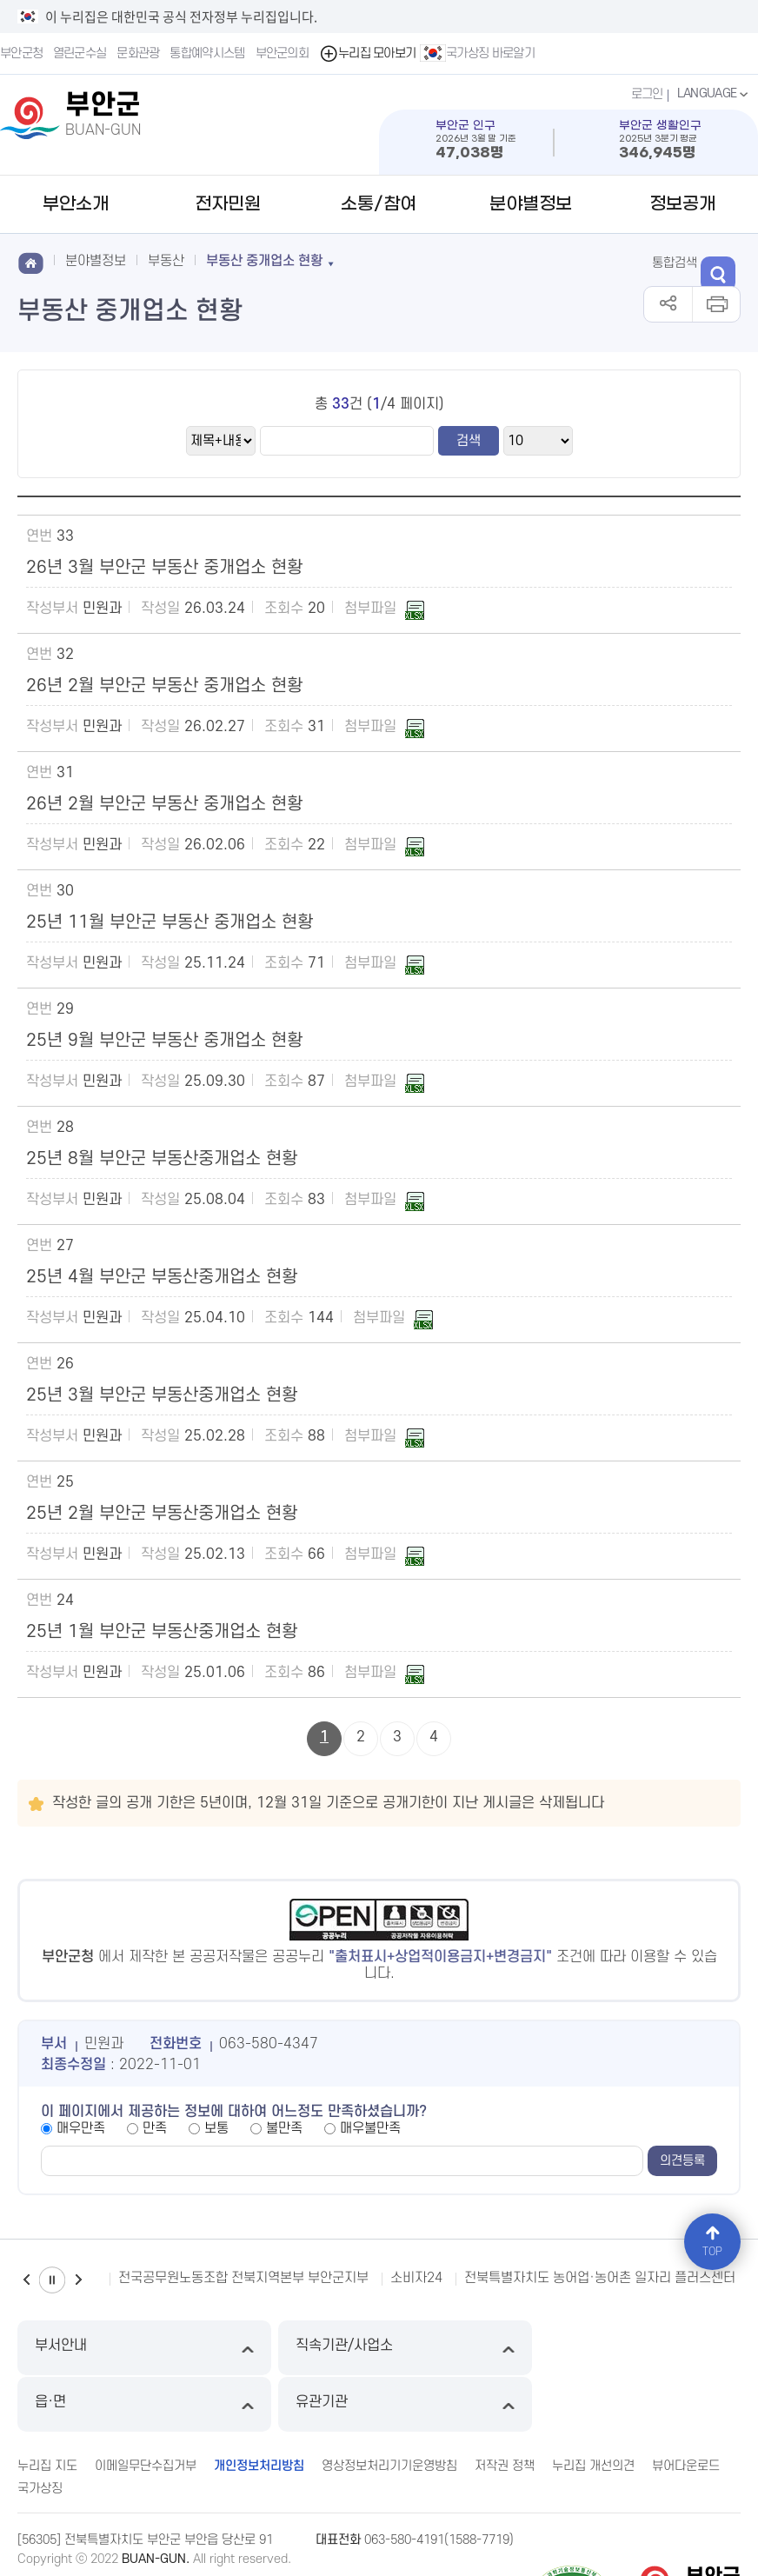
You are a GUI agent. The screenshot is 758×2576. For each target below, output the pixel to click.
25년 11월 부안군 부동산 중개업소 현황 (169, 922)
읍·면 (471, 2348)
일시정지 (52, 2280)
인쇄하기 (716, 304)
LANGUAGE (714, 94)
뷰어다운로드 (686, 2408)
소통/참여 (378, 204)
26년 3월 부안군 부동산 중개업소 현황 (164, 567)
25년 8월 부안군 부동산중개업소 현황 (161, 1158)
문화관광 (138, 53)
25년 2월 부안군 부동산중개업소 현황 (161, 1513)
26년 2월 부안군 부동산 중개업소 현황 (164, 686)
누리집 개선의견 (593, 2408)
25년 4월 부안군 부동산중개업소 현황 (161, 1277)
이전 (26, 2280)
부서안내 (105, 2348)
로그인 (645, 94)
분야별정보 (530, 204)
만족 (155, 2128)
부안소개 (76, 204)
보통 (216, 2128)
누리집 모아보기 (368, 53)
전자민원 (228, 204)
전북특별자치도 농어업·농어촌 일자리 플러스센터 (599, 2278)
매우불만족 (370, 2128)
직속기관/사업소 (288, 2348)
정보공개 (682, 204)
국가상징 (40, 2431)
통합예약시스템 (207, 53)
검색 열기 (721, 261)
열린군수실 (80, 53)
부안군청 (21, 53)
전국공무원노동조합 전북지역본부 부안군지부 (243, 2278)
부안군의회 (282, 53)
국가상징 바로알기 (478, 53)
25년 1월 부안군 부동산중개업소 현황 (161, 1631)
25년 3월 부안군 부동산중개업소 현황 (161, 1395)
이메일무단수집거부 (145, 2408)
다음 (78, 2280)
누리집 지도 (47, 2408)
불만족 (284, 2128)
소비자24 (416, 2278)
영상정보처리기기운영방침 (389, 2408)
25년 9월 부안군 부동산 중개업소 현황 (164, 1040)
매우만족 (81, 2128)
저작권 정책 (505, 2408)
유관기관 (654, 2348)
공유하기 (668, 304)
